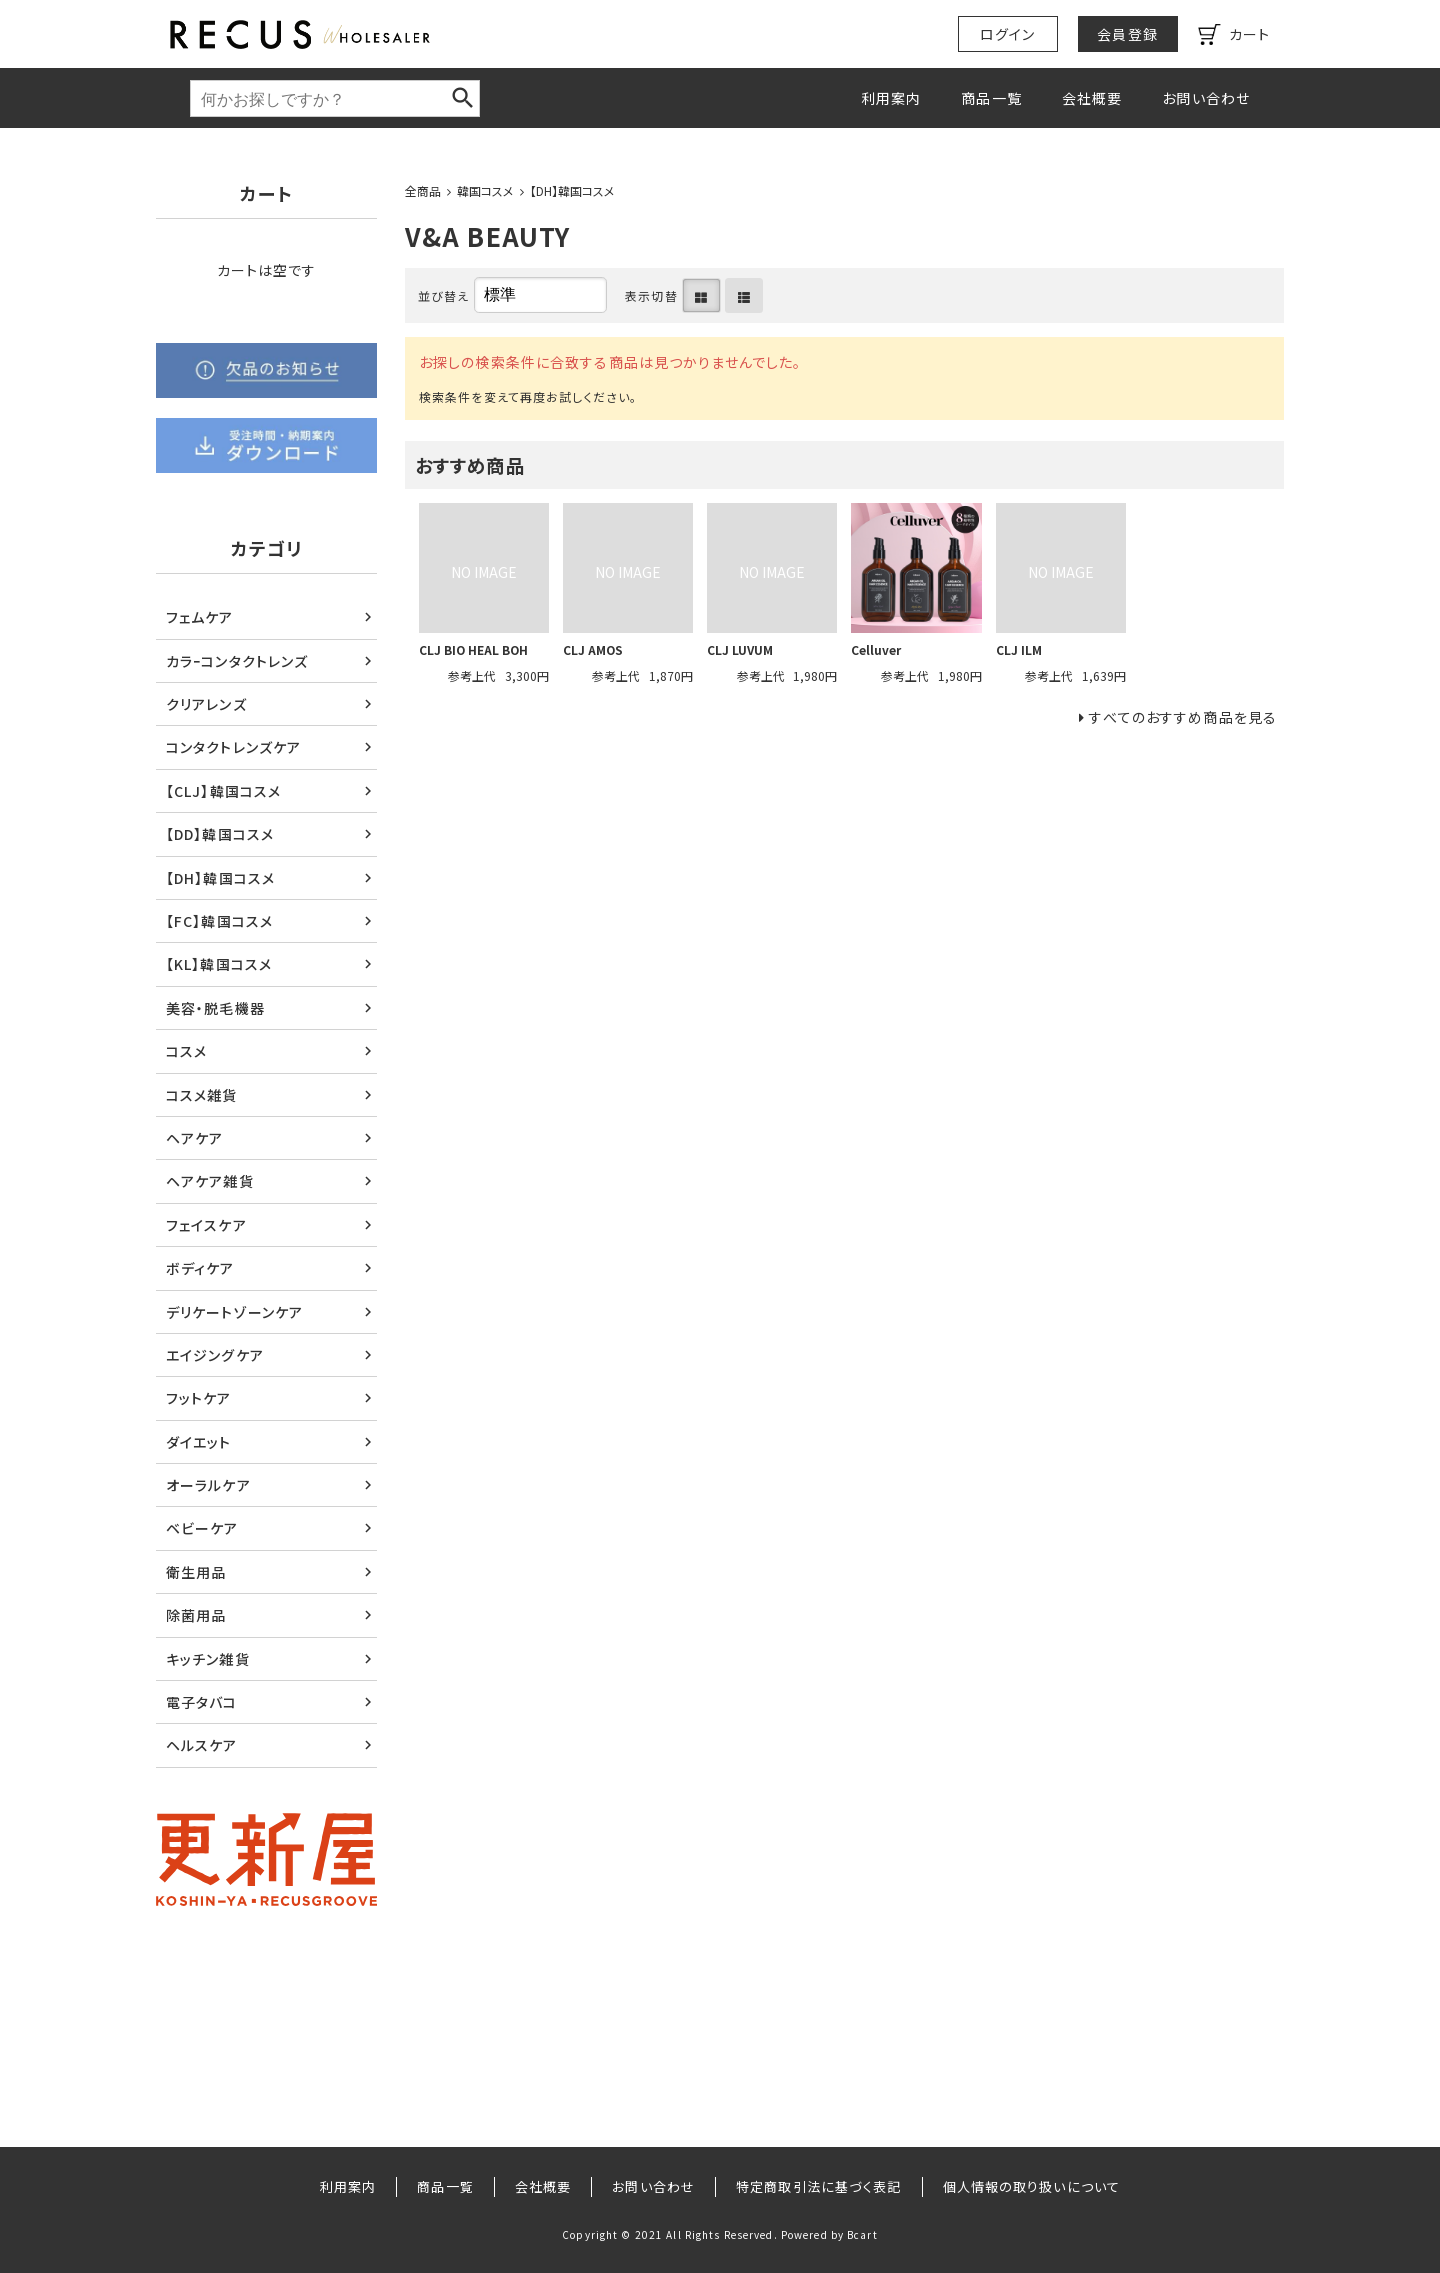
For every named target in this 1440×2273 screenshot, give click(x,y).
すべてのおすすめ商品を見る (1183, 717)
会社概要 (1092, 98)
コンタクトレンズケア (233, 747)
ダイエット (199, 1442)
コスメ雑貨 (202, 1095)
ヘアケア (194, 1138)
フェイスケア (206, 1225)
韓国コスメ (485, 190)
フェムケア (200, 617)
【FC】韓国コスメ (219, 921)
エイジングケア (215, 1355)
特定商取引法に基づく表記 (818, 2186)
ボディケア (200, 1268)
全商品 (423, 190)
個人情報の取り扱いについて (1032, 2186)
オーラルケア (208, 1485)
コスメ (186, 1051)
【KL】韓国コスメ (219, 964)
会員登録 (1127, 34)
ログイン (1007, 34)
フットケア (199, 1398)
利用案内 (891, 98)
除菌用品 (196, 1615)
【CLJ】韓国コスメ (223, 791)
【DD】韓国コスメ (220, 834)
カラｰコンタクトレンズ (237, 661)
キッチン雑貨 (208, 1659)
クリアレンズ (206, 704)
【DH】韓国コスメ (572, 190)
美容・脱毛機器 (215, 1008)
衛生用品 (196, 1572)
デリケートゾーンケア (234, 1312)
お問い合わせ (1206, 98)
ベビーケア (202, 1528)
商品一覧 (991, 98)
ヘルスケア (202, 1745)
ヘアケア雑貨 (210, 1181)
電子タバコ (202, 1702)
